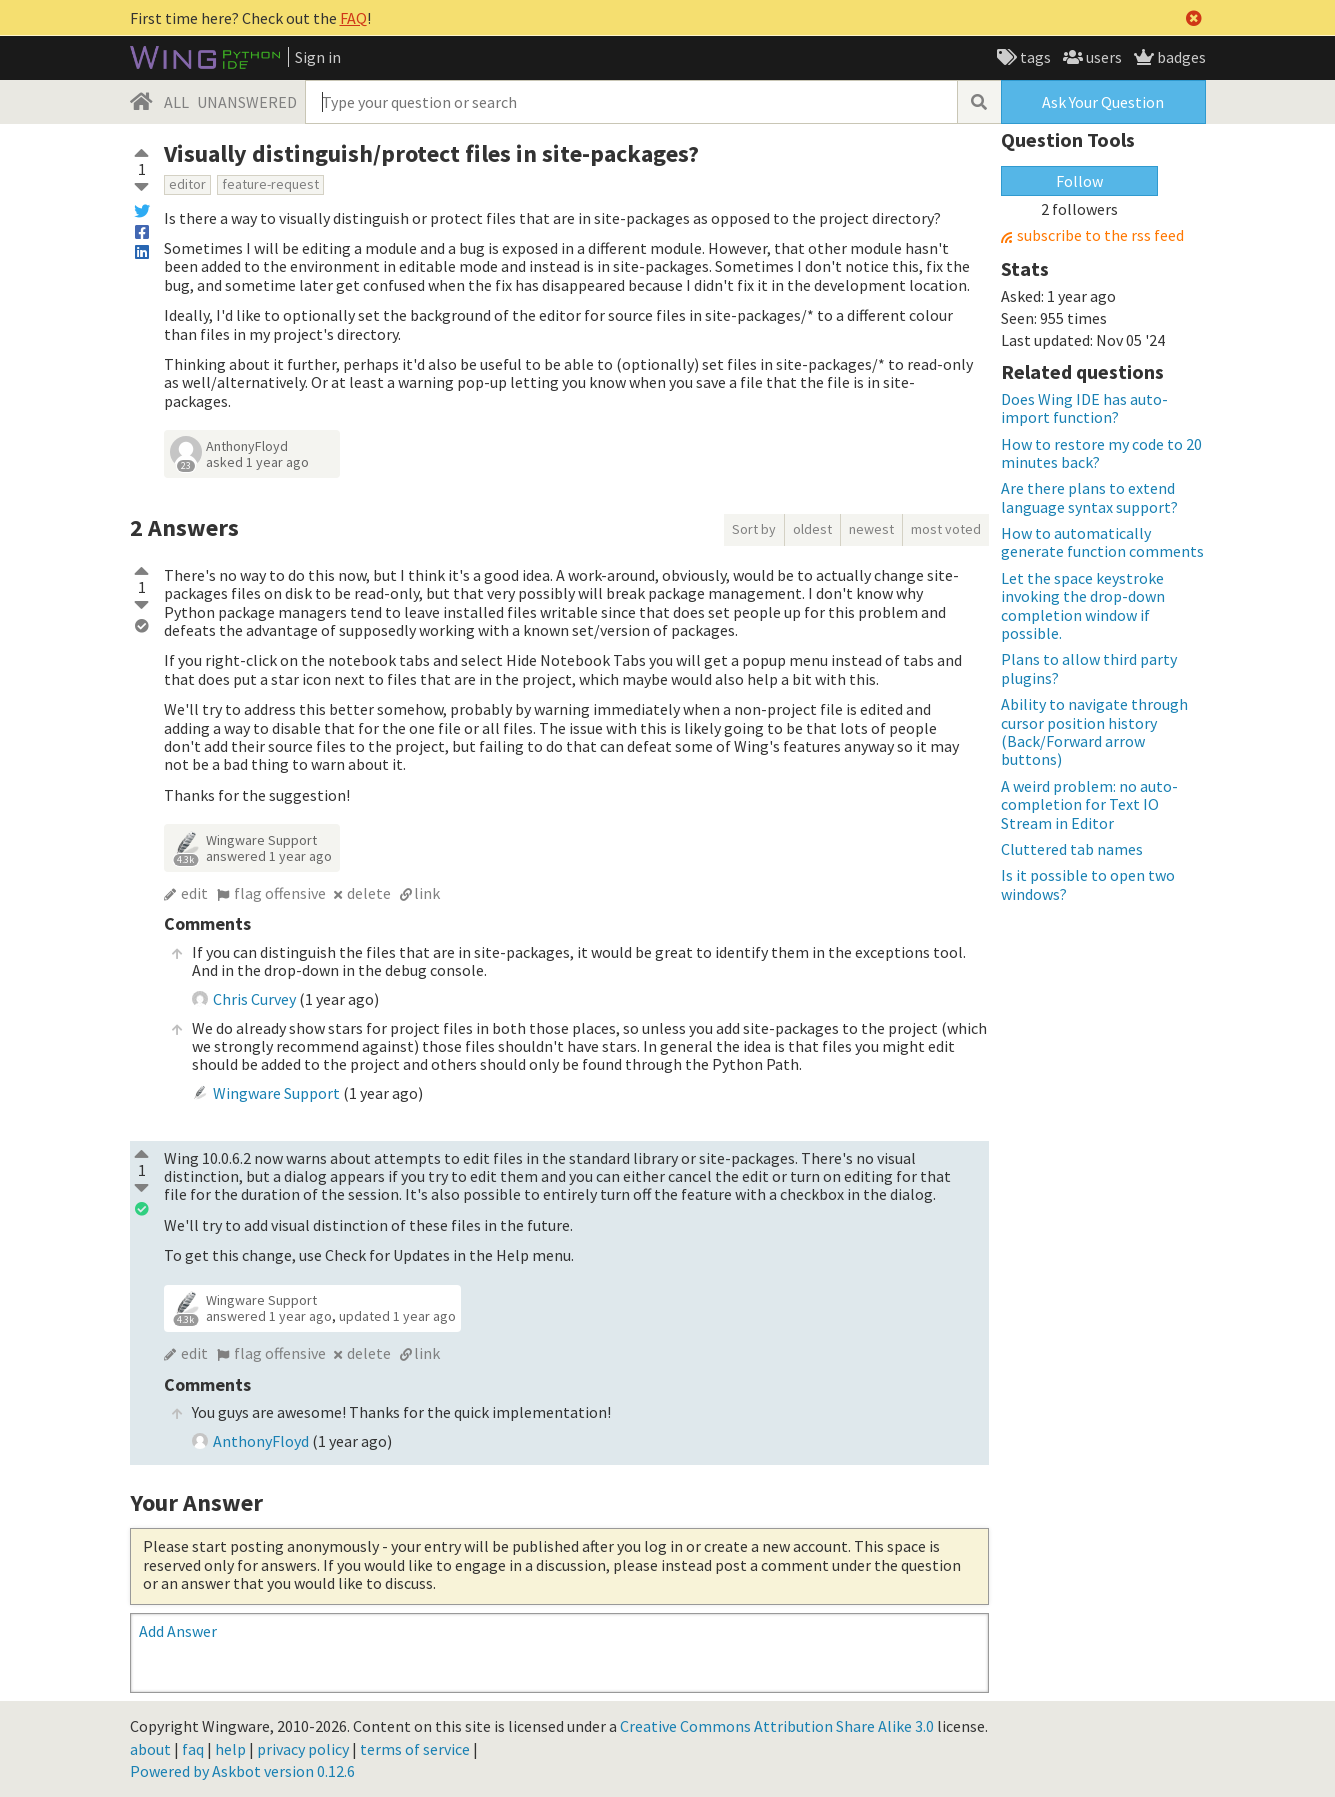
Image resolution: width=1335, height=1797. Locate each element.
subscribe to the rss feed (1100, 235)
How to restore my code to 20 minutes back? (1101, 453)
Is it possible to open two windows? (1088, 884)
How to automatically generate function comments (1102, 542)
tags (1034, 57)
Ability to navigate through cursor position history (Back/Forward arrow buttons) (1094, 731)
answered (269, 856)
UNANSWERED (247, 102)
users (1102, 57)
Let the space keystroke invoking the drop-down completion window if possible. (1083, 605)
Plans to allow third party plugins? (1089, 668)
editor (187, 184)
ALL (176, 102)
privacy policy (303, 1749)
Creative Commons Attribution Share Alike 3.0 (777, 1726)
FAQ (353, 18)
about (150, 1749)
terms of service (415, 1749)
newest (871, 529)
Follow (1079, 181)
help (230, 1749)
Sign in (318, 57)
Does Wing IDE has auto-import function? (1084, 408)
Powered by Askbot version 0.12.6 (242, 1771)
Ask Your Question (1103, 102)
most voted (946, 529)
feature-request (270, 184)
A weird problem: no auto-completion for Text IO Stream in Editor (1089, 804)
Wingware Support (261, 840)
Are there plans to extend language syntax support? (1089, 497)
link (427, 893)
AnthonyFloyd (247, 446)
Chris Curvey (254, 999)
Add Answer (178, 1631)
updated (397, 1316)
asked (257, 462)
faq (193, 1749)
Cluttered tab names (1072, 849)
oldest (812, 529)
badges (1180, 57)
